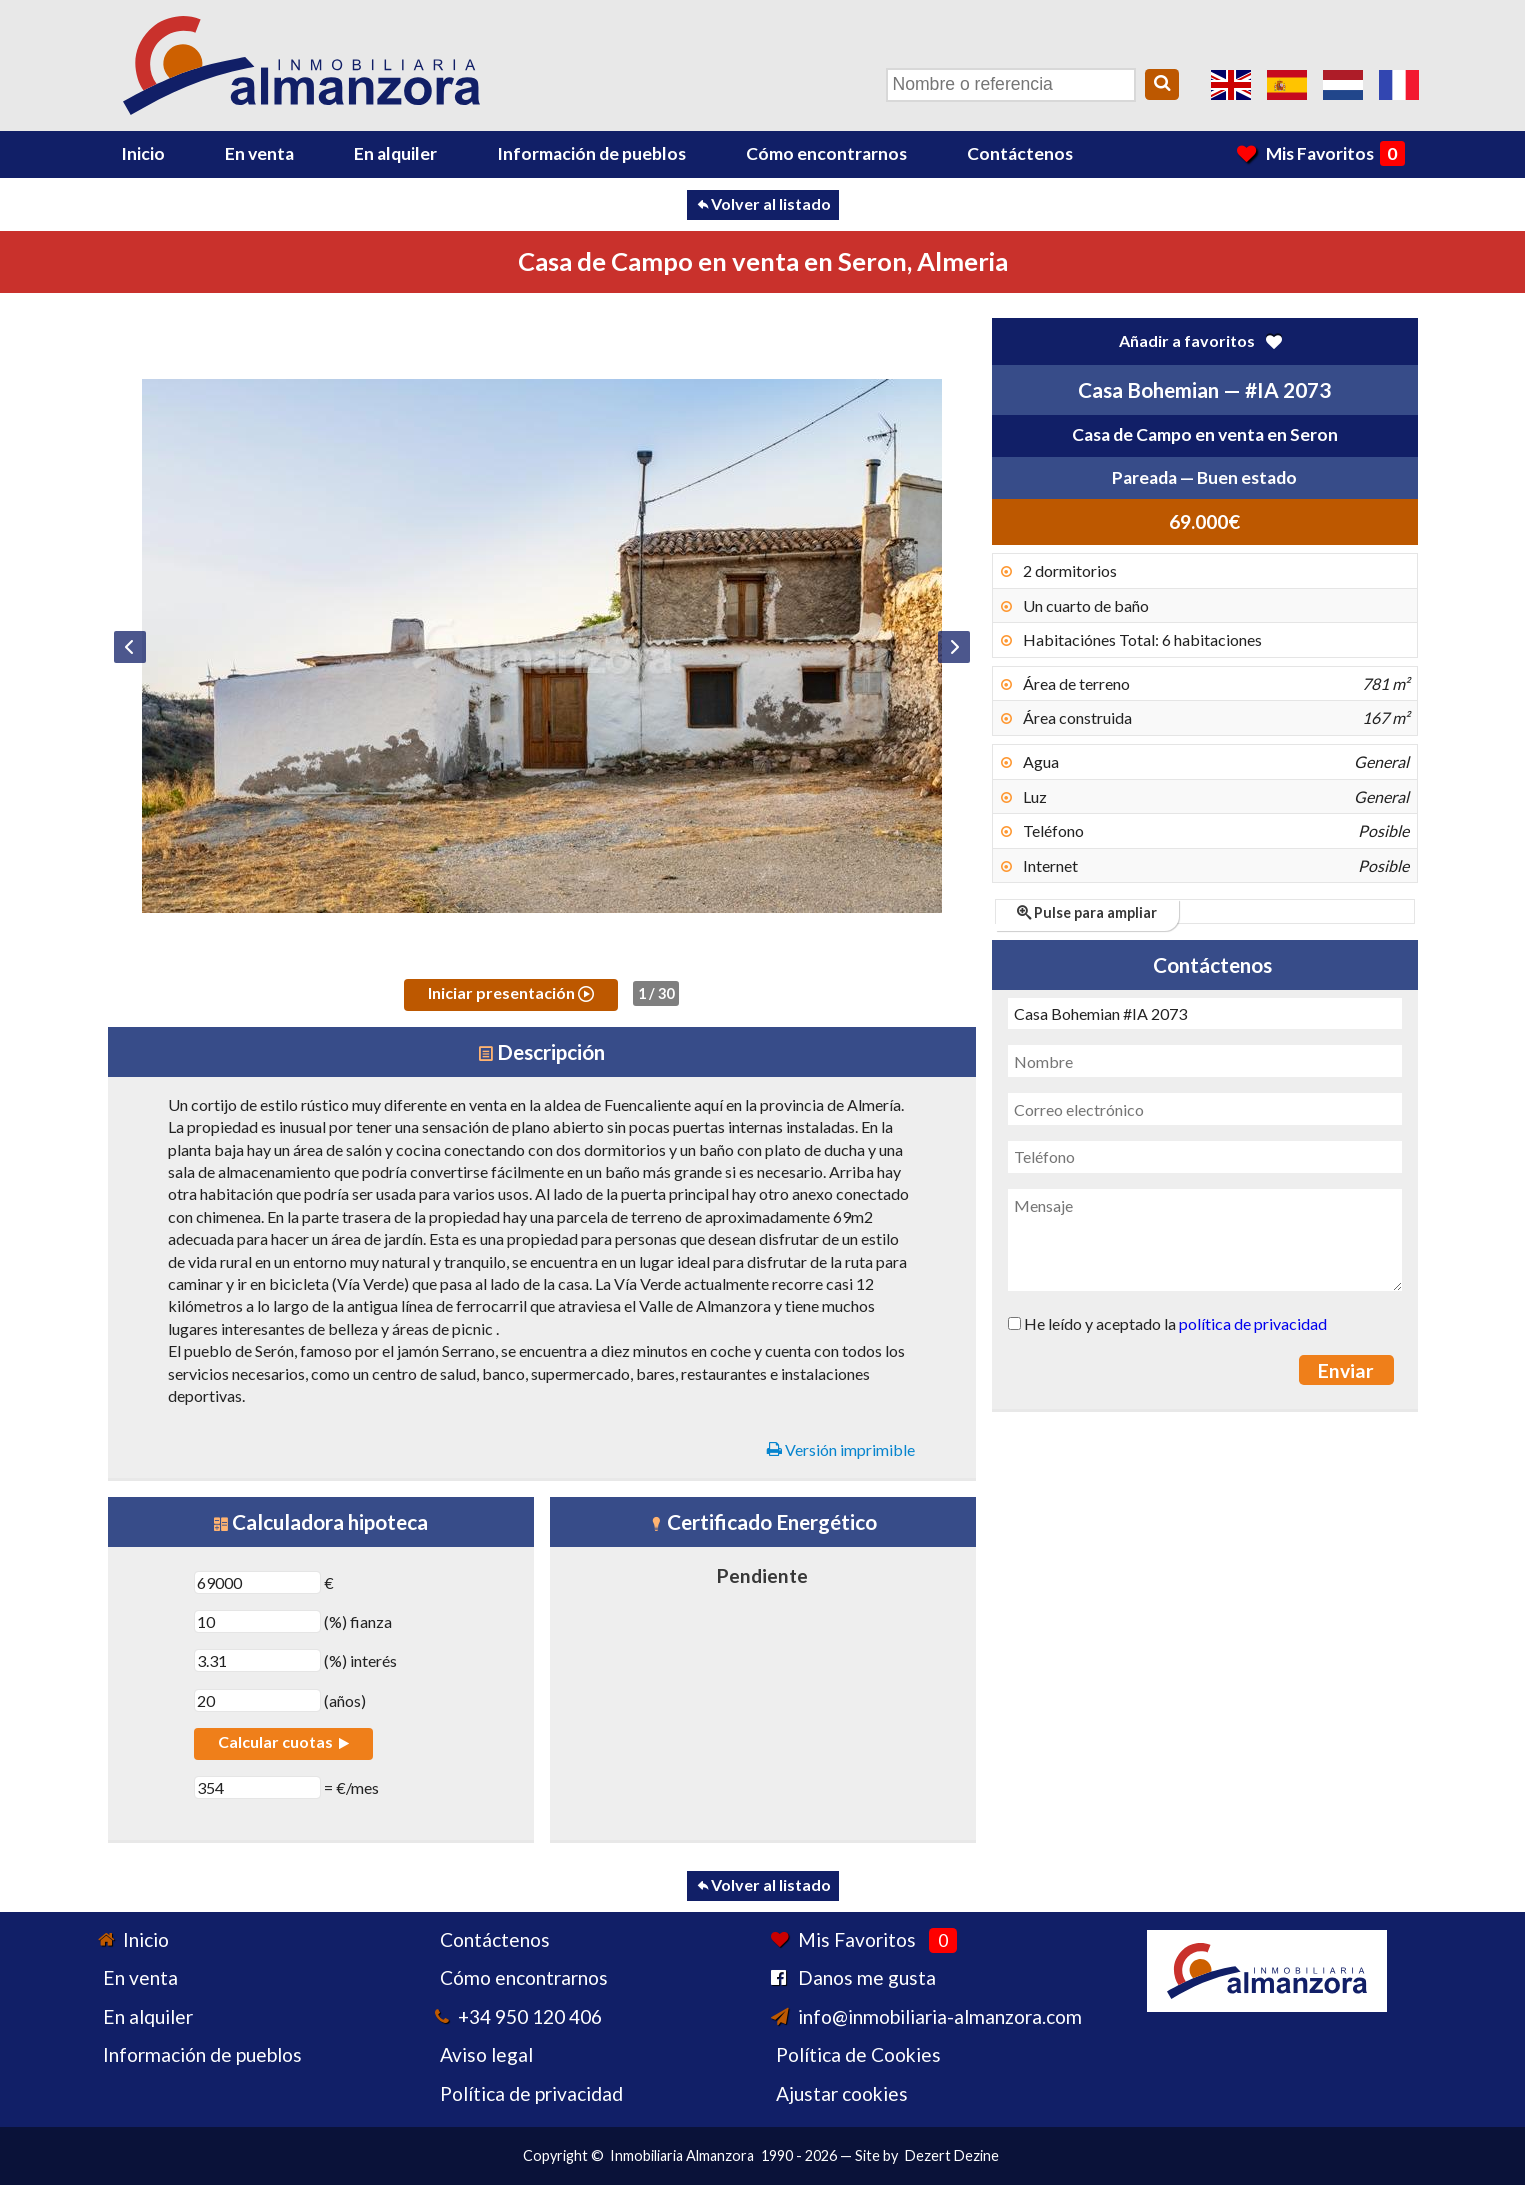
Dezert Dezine (952, 2155)
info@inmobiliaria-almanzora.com (940, 2016)
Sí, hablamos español (1287, 85)
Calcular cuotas (283, 1741)
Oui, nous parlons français (1399, 85)
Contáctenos (1020, 153)
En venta (259, 153)
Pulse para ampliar (1087, 912)
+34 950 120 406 (530, 2016)
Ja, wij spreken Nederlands (1343, 85)
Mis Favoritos (1320, 153)
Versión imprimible (841, 1449)
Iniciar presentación (511, 992)
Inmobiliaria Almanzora (682, 2155)
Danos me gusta (867, 1977)
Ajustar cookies (842, 2093)
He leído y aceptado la (1167, 1323)
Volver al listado (763, 203)
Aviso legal (486, 2054)
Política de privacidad (531, 2093)
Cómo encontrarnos (826, 153)
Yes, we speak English (1231, 85)
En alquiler (395, 153)
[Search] (1162, 85)
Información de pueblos (591, 153)
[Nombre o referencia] (1011, 85)
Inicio (143, 153)
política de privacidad (1253, 1323)
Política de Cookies (858, 2054)
